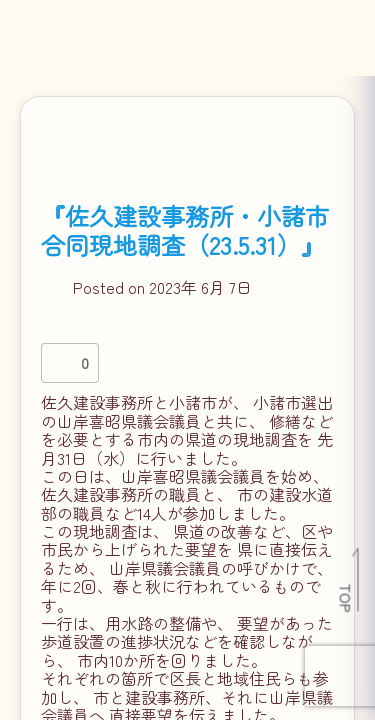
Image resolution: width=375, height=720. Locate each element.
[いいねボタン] (61, 363)
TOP (346, 598)
